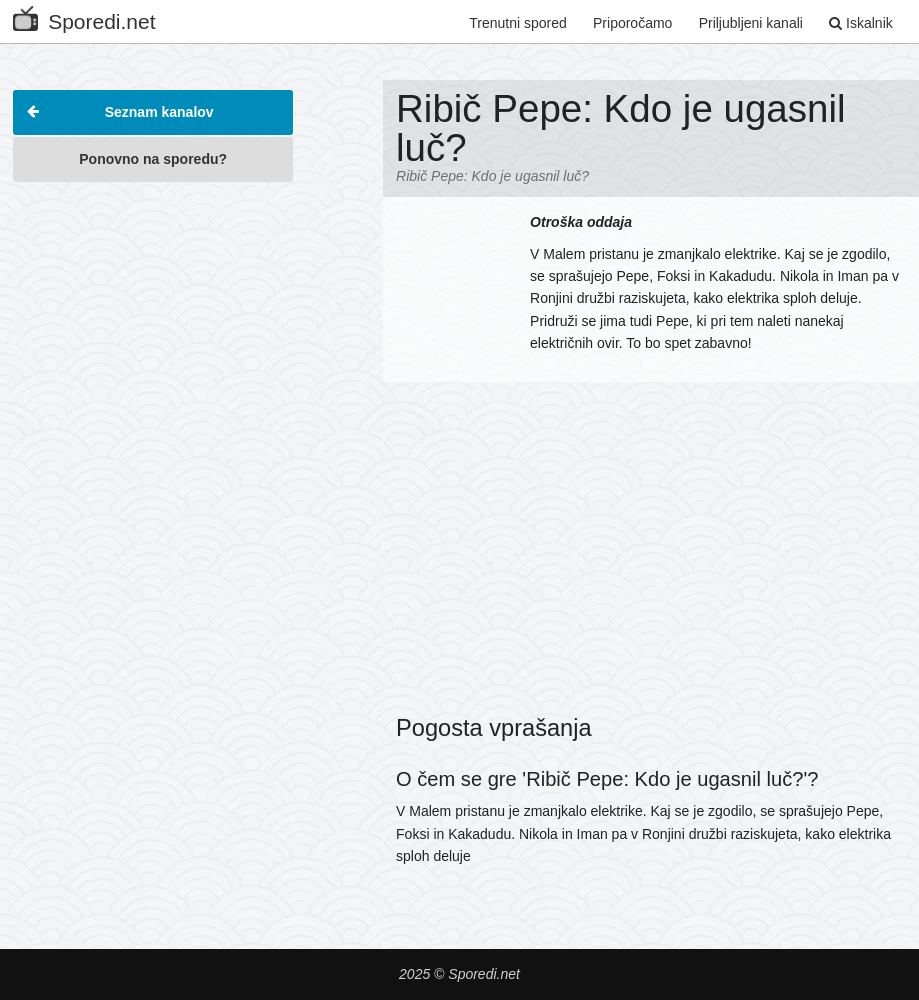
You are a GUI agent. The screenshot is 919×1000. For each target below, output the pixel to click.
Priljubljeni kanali (751, 23)
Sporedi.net (84, 17)
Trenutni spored (518, 23)
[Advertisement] (153, 319)
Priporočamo (632, 23)
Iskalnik (861, 23)
